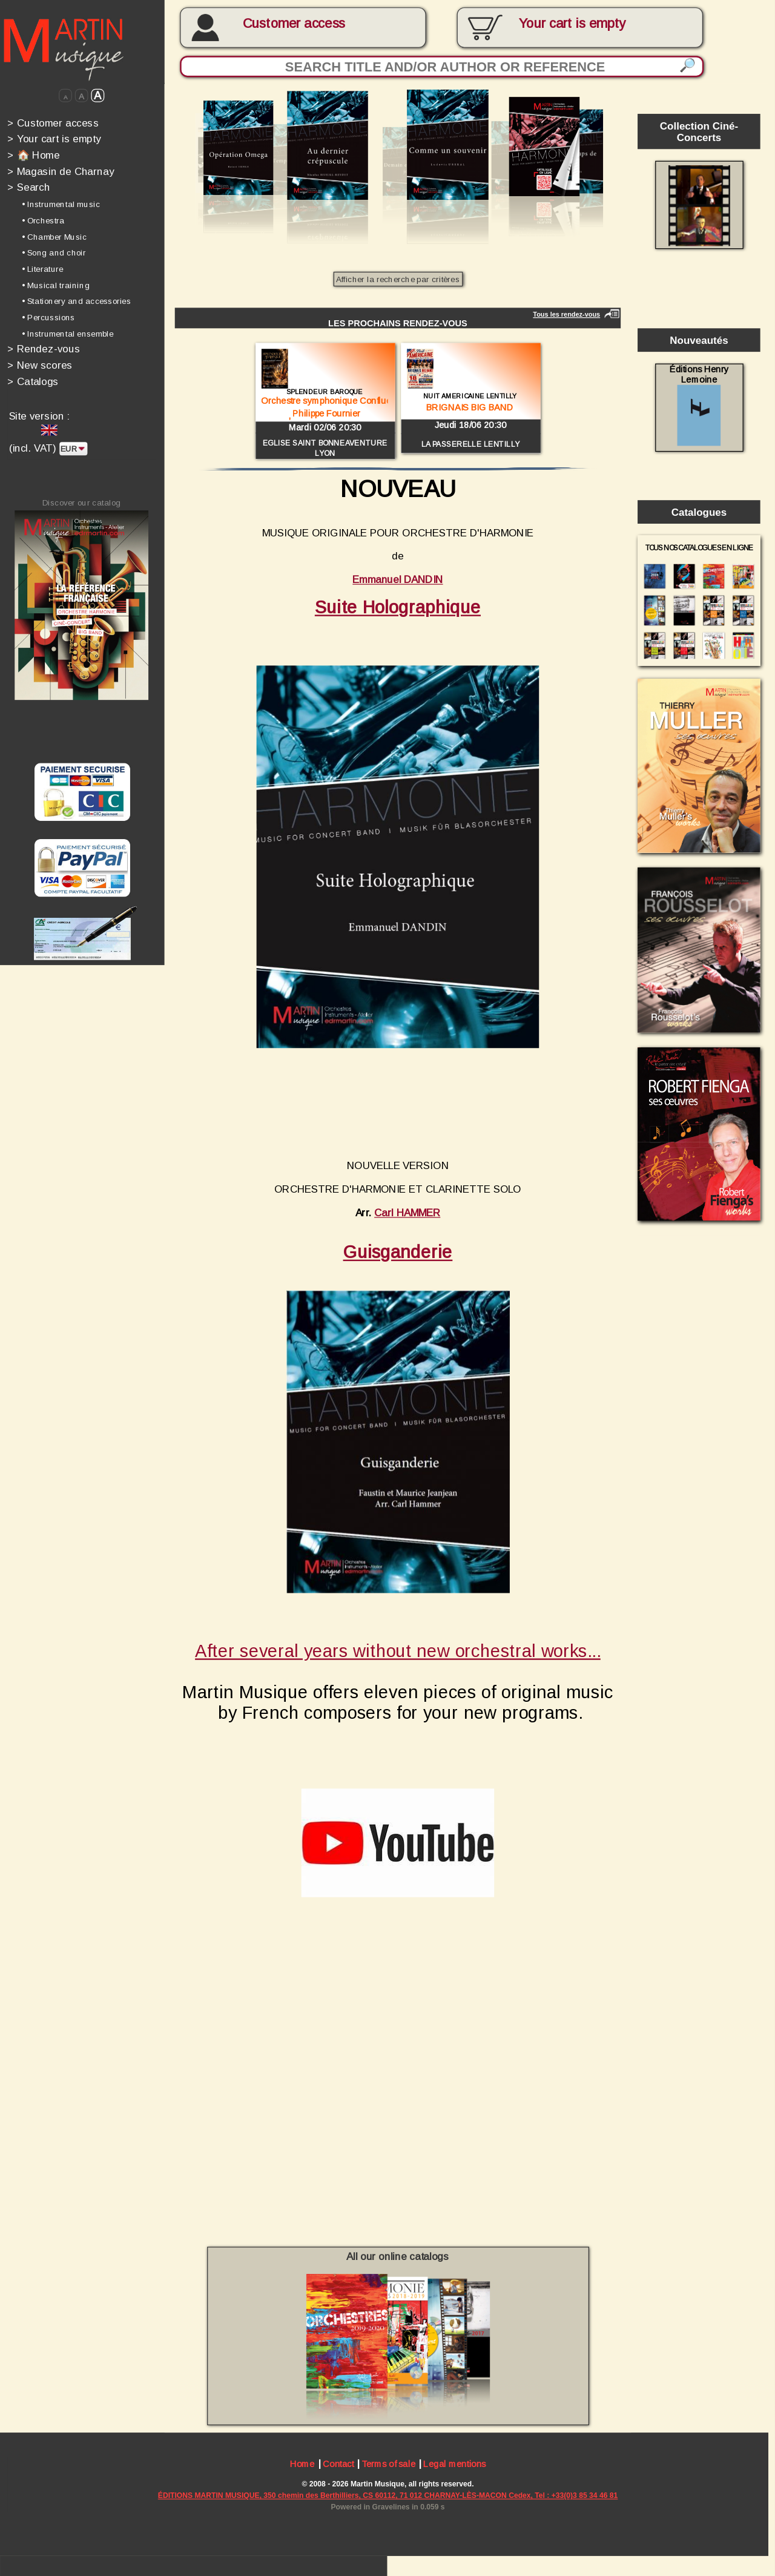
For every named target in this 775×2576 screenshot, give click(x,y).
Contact (338, 2465)
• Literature (42, 269)
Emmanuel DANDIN (397, 579)
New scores (40, 365)
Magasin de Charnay (60, 171)
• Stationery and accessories (76, 301)
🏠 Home (33, 154)
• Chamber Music (54, 236)
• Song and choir (54, 252)
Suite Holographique (398, 607)
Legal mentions (454, 2465)
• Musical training (56, 284)
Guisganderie (398, 1252)
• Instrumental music (61, 204)
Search (28, 187)
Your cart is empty (54, 139)
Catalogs (33, 381)
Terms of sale (388, 2465)
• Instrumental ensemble (67, 333)
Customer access (294, 23)
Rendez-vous (43, 349)
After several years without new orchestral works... (398, 1651)
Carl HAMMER (407, 1212)
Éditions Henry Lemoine (699, 405)
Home (302, 2465)
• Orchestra (43, 220)
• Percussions (48, 317)
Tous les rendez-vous (566, 314)
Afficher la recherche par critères (398, 279)
